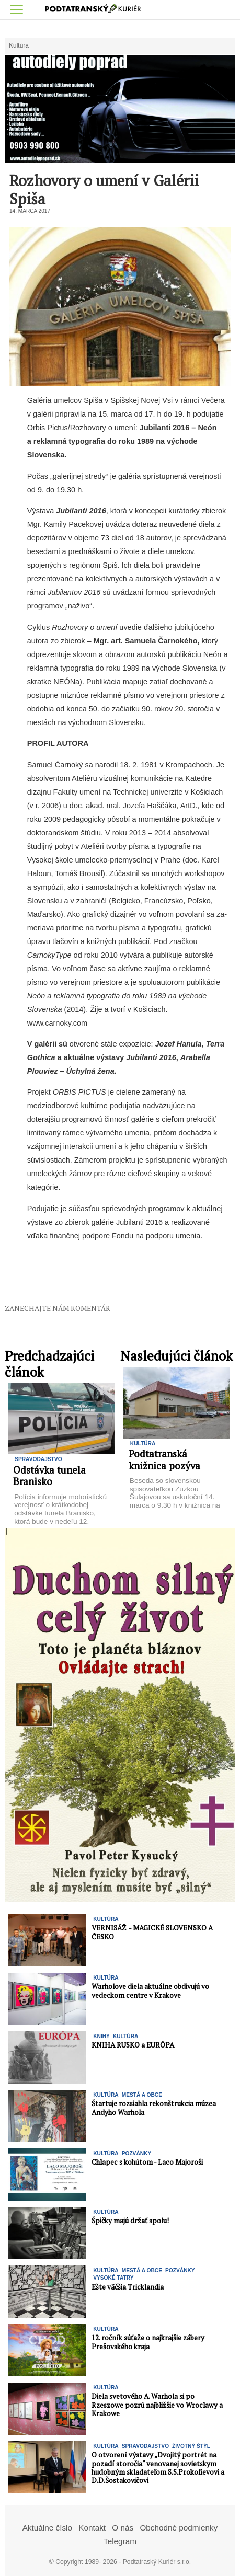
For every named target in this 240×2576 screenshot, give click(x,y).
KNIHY (101, 2036)
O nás (122, 2527)
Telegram (120, 2541)
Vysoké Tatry (113, 2278)
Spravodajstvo (38, 1459)
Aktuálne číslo (47, 2527)
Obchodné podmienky (179, 2527)
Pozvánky (137, 2153)
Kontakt (92, 2527)
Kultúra (19, 45)
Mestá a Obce (142, 2095)
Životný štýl (191, 2446)
